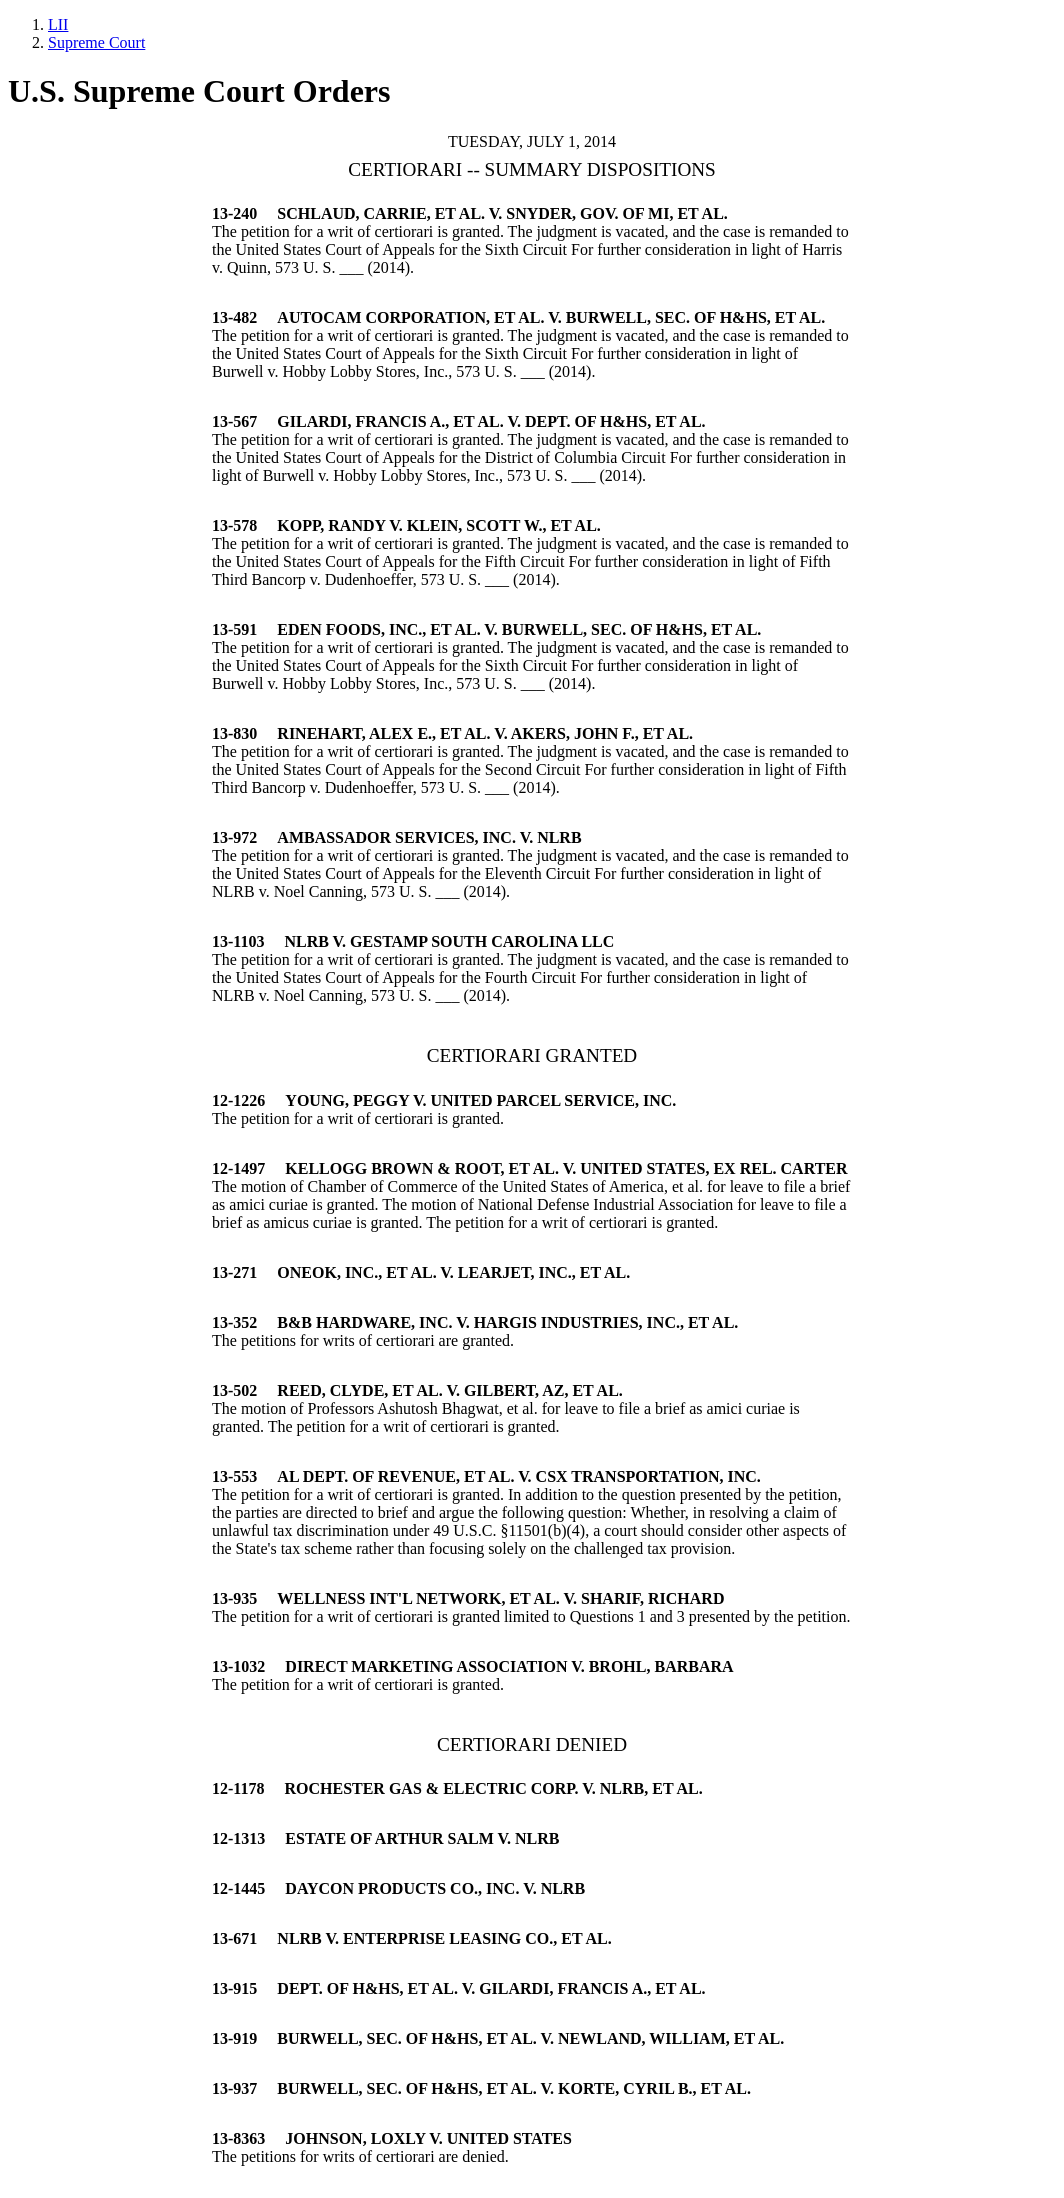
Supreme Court (96, 42)
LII (58, 24)
